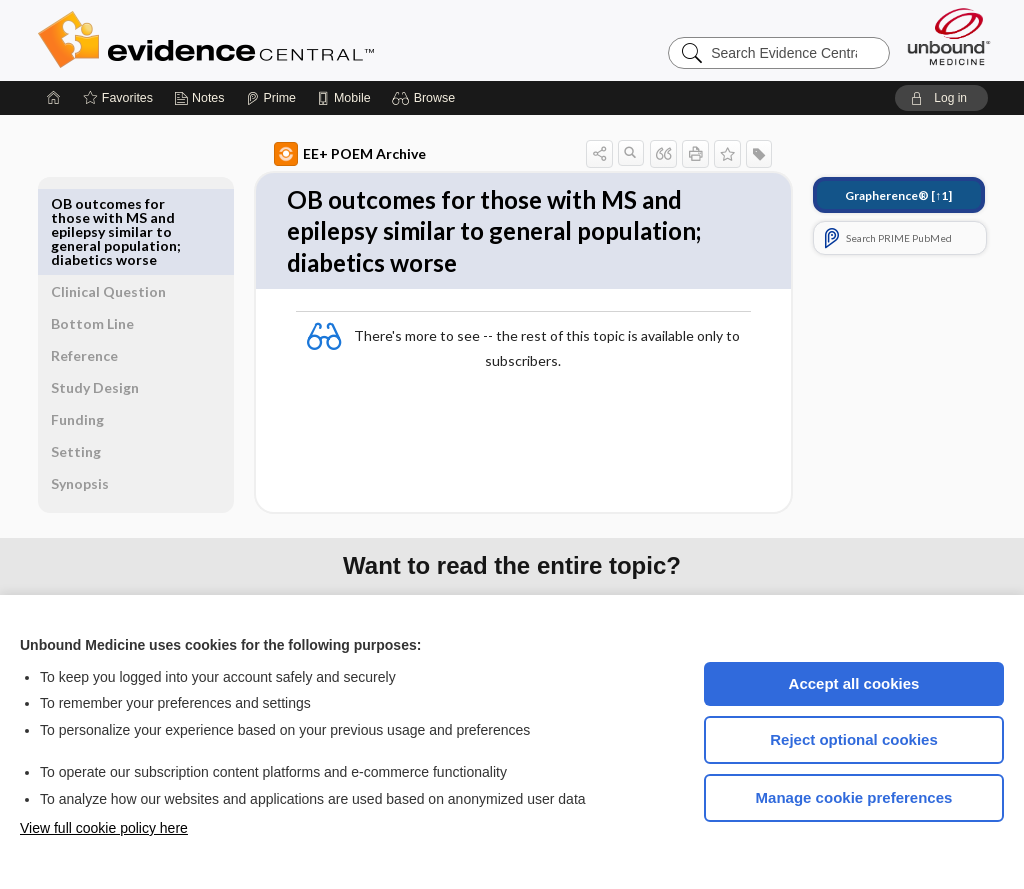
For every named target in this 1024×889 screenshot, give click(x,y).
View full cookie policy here (104, 828)
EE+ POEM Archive (327, 154)
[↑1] (875, 195)
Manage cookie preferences (854, 797)
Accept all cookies (854, 683)
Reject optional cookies (854, 739)
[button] (426, 98)
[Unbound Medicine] (949, 36)
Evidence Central (286, 40)
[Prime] (271, 98)
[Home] (54, 98)
